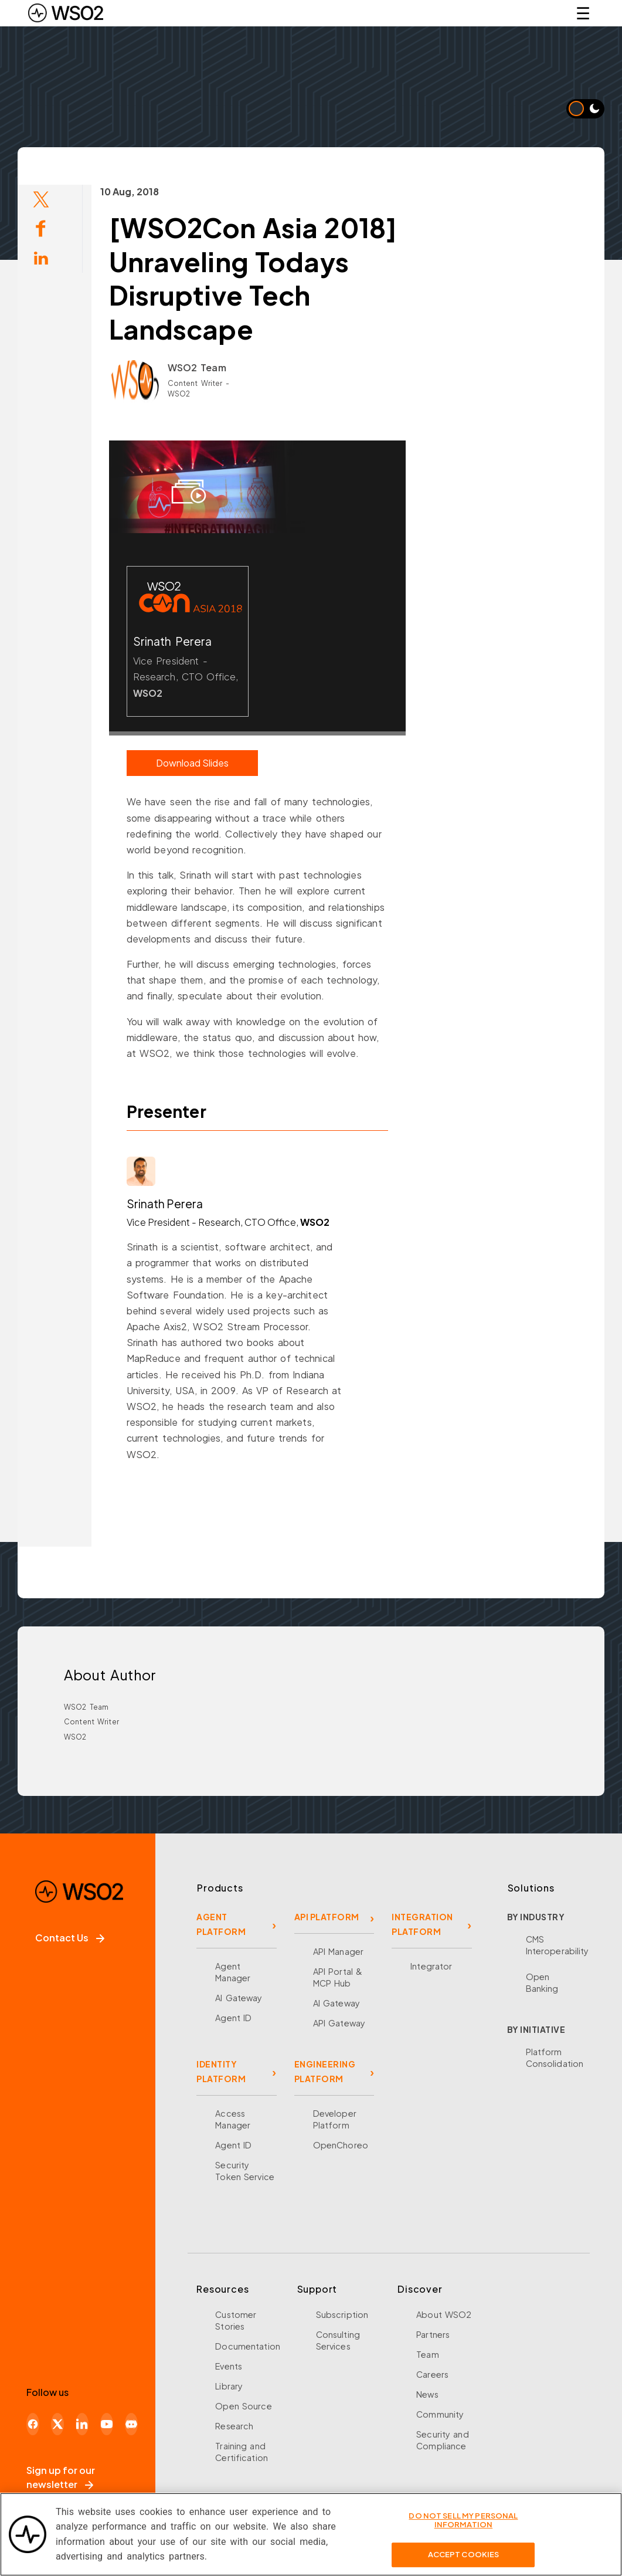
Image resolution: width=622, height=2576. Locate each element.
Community (440, 2414)
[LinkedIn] (82, 2424)
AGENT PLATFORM (221, 1924)
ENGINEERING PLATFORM (325, 2071)
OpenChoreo (340, 2145)
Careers (432, 2374)
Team (427, 2354)
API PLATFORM (326, 1916)
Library (229, 2386)
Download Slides (166, 763)
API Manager (338, 1951)
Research (234, 2426)
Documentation (247, 2346)
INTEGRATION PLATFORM (422, 1924)
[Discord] (131, 2424)
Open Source (243, 2406)
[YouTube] (106, 2424)
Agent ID (233, 2017)
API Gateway (339, 2023)
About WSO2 (443, 2314)
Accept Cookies (463, 2554)
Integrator (431, 1966)
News (427, 2394)
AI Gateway (238, 1997)
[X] (57, 2424)
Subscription (342, 2314)
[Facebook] (32, 2424)
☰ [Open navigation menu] (583, 12)
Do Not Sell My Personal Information (463, 2520)
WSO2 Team (170, 367)
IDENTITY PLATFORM (221, 2071)
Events (228, 2366)
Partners (433, 2334)
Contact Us (69, 1937)
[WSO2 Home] (65, 13)
